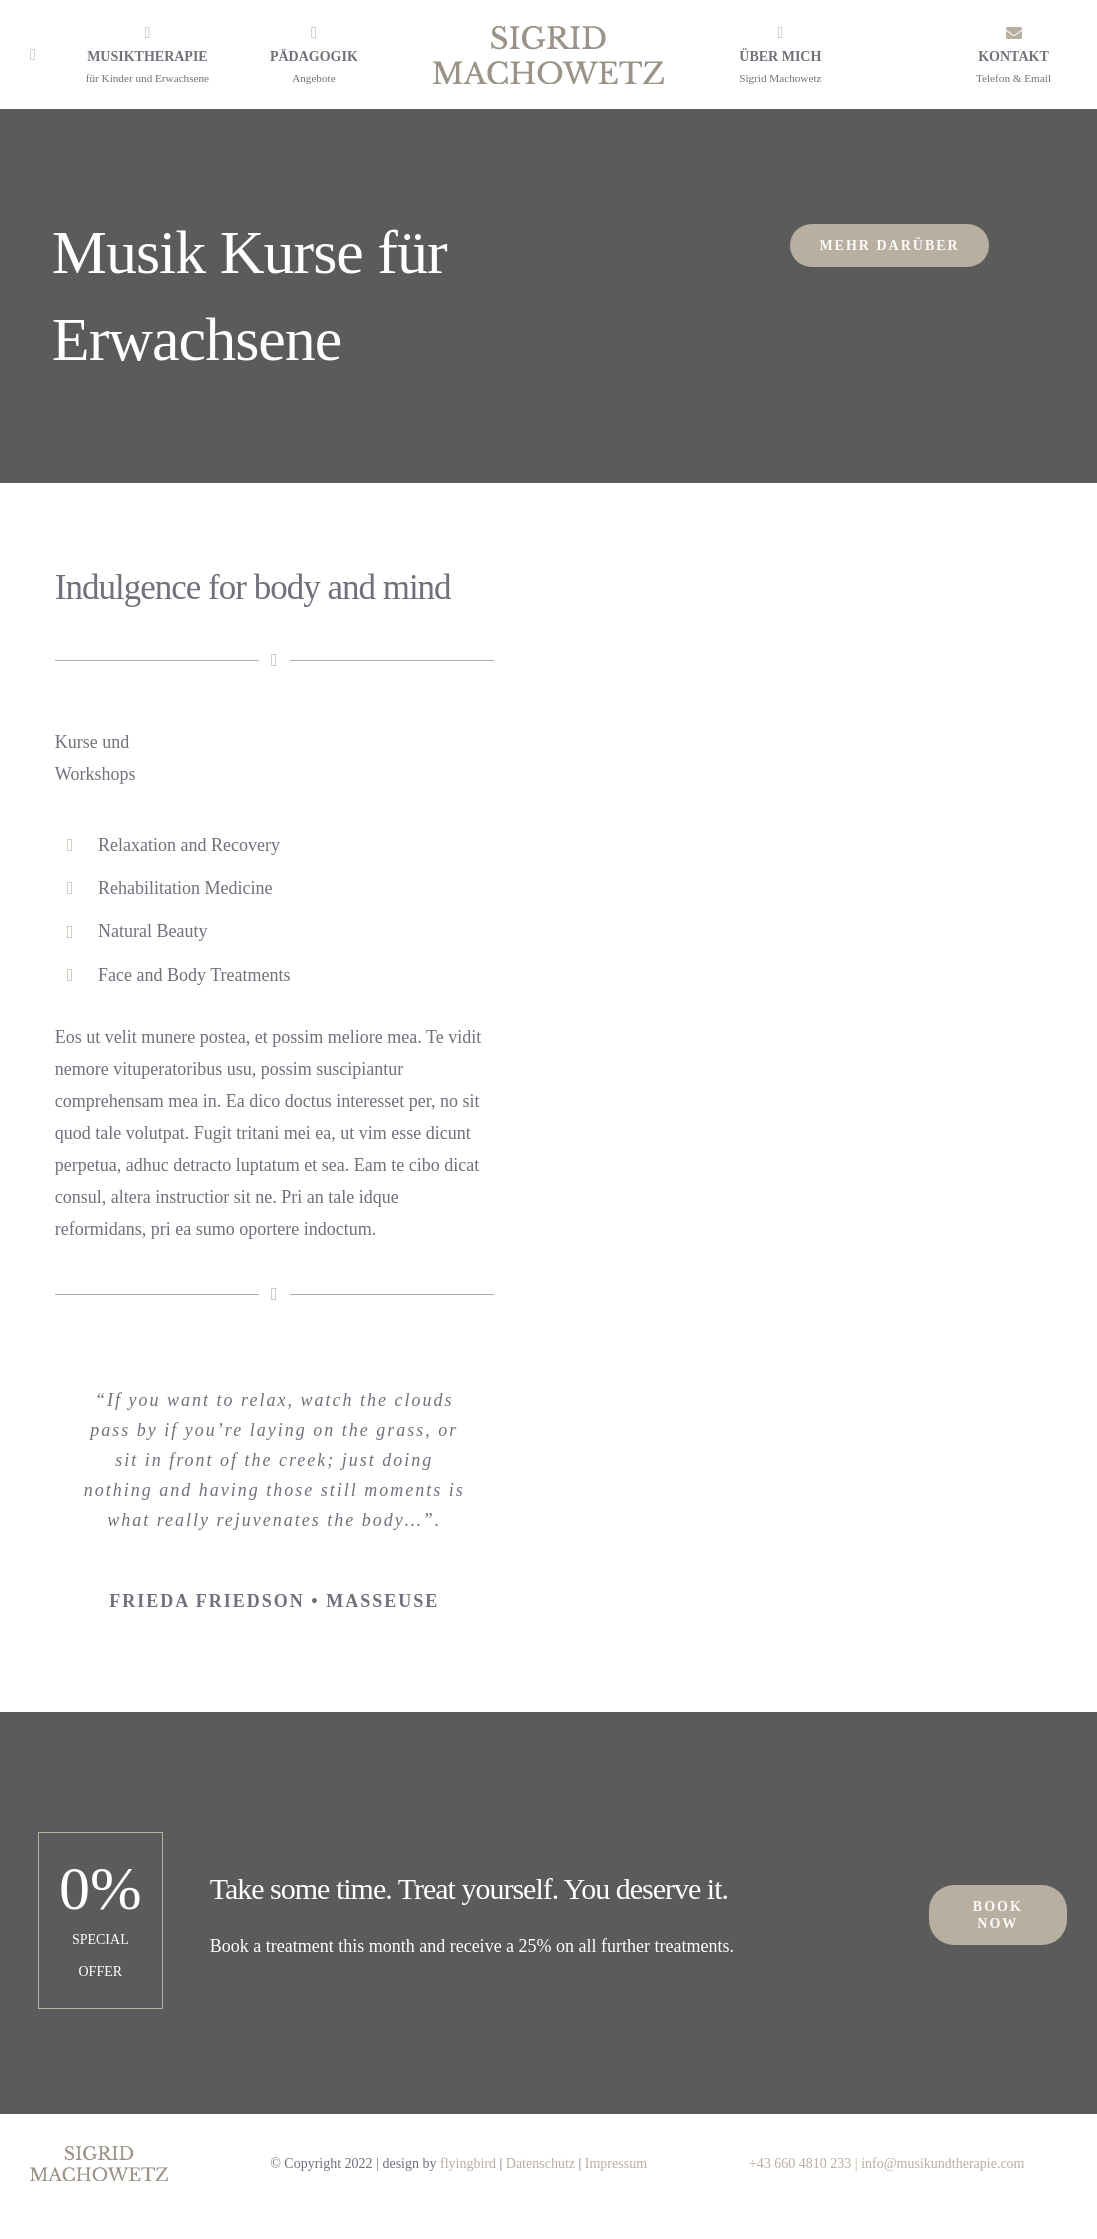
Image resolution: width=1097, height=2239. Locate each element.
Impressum (616, 2163)
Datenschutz (540, 2163)
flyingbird (468, 2163)
